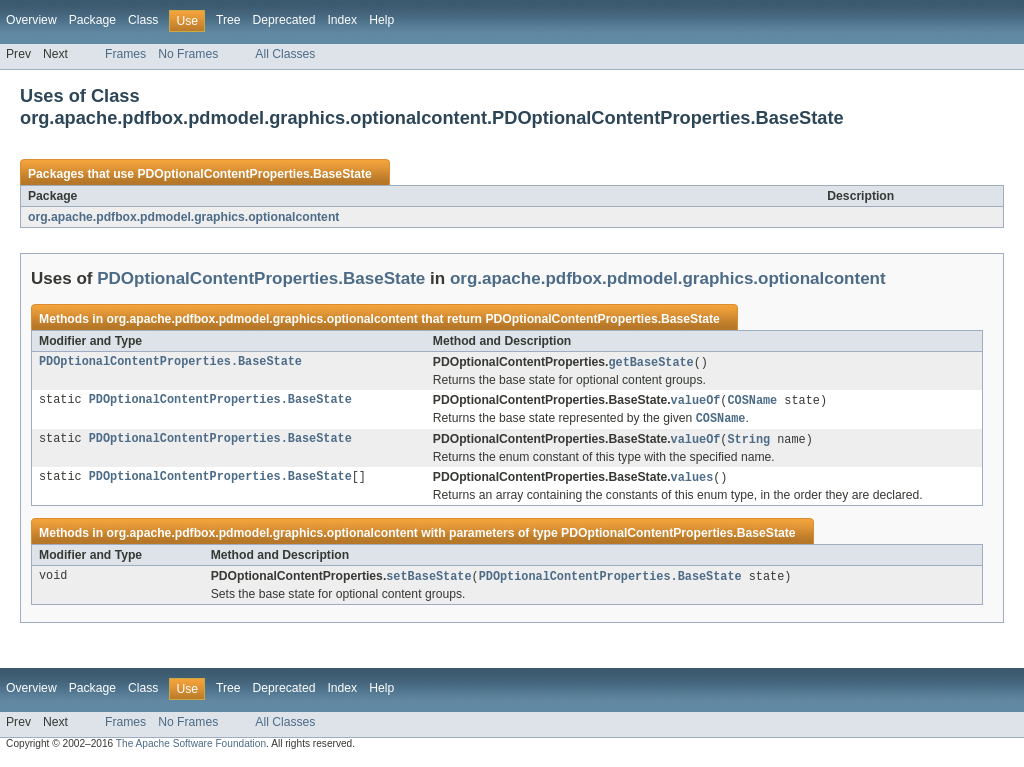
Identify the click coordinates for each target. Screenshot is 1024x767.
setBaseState (428, 582)
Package (92, 20)
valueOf (696, 402)
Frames (125, 54)
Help (381, 20)
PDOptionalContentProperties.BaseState (254, 174)
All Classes (285, 54)
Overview (31, 20)
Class (143, 20)
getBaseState (650, 363)
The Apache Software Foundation (191, 749)
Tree (228, 20)
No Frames (188, 54)
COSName (752, 402)
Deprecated (284, 20)
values (692, 482)
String (748, 443)
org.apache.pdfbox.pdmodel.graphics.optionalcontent (183, 217)
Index (342, 20)
